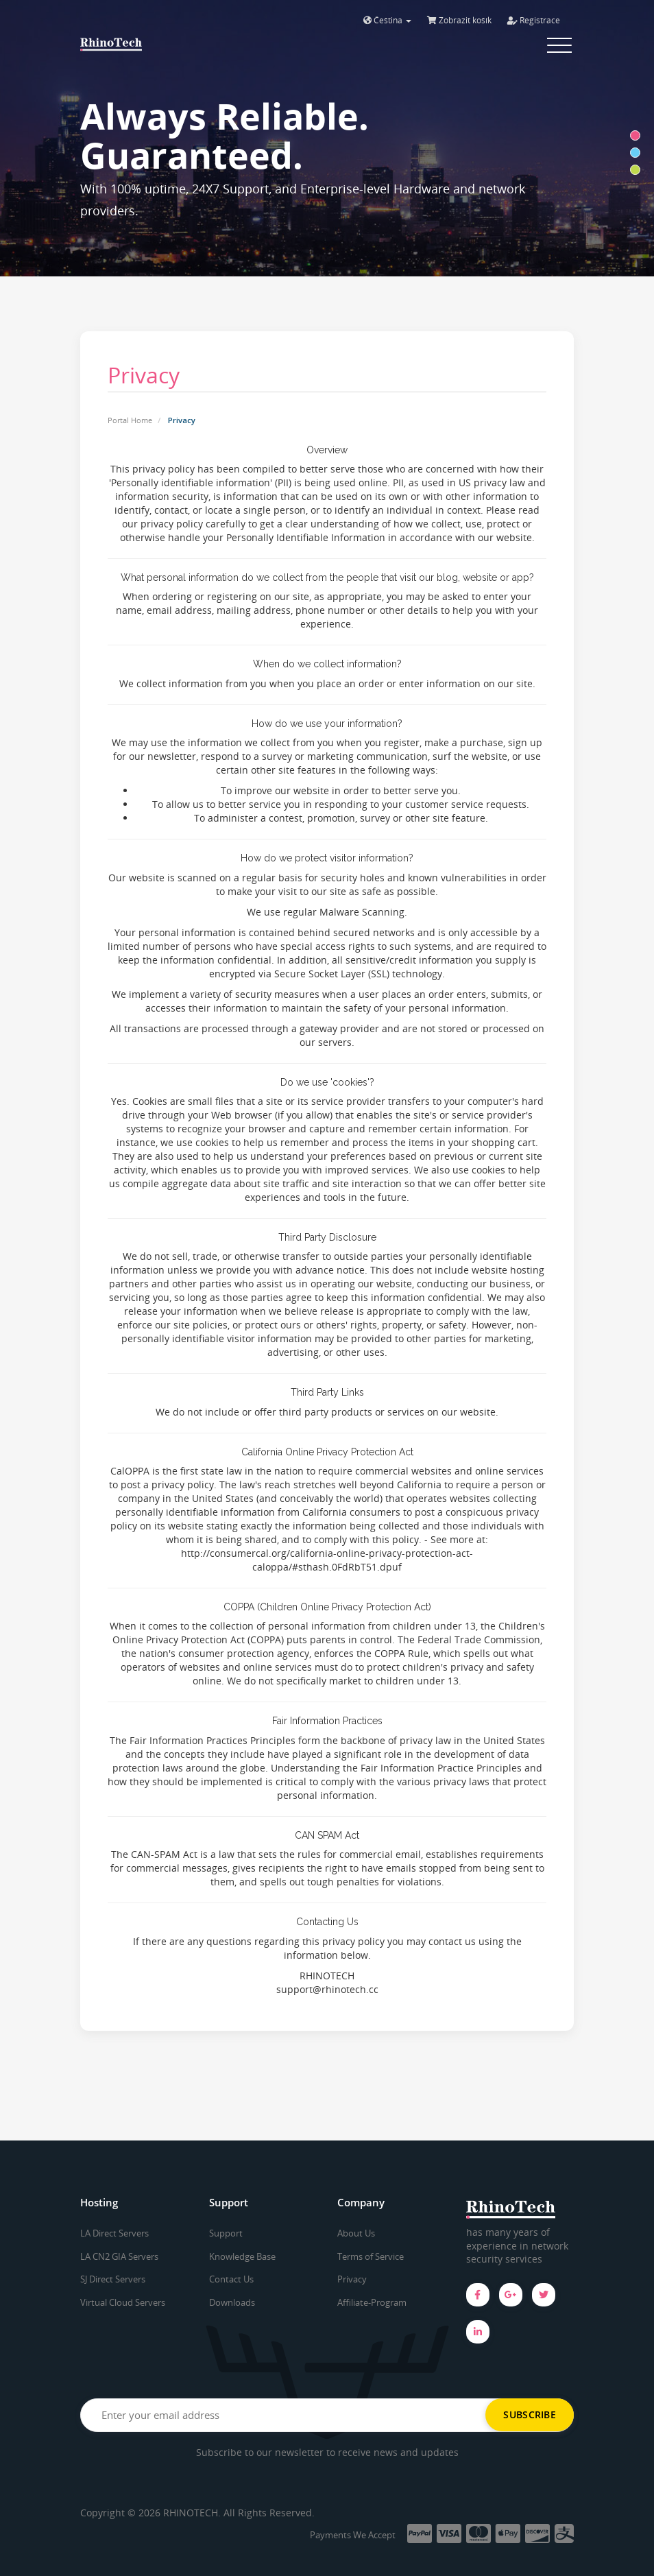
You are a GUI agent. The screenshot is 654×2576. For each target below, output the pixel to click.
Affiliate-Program (372, 2302)
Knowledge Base (242, 2256)
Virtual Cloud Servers (122, 2302)
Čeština (387, 20)
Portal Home (130, 420)
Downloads (232, 2302)
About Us (356, 2233)
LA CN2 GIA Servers (119, 2256)
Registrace (533, 20)
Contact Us (231, 2279)
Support (226, 2233)
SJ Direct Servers (112, 2279)
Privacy (352, 2279)
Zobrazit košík (459, 20)
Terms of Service (370, 2256)
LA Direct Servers (114, 2233)
